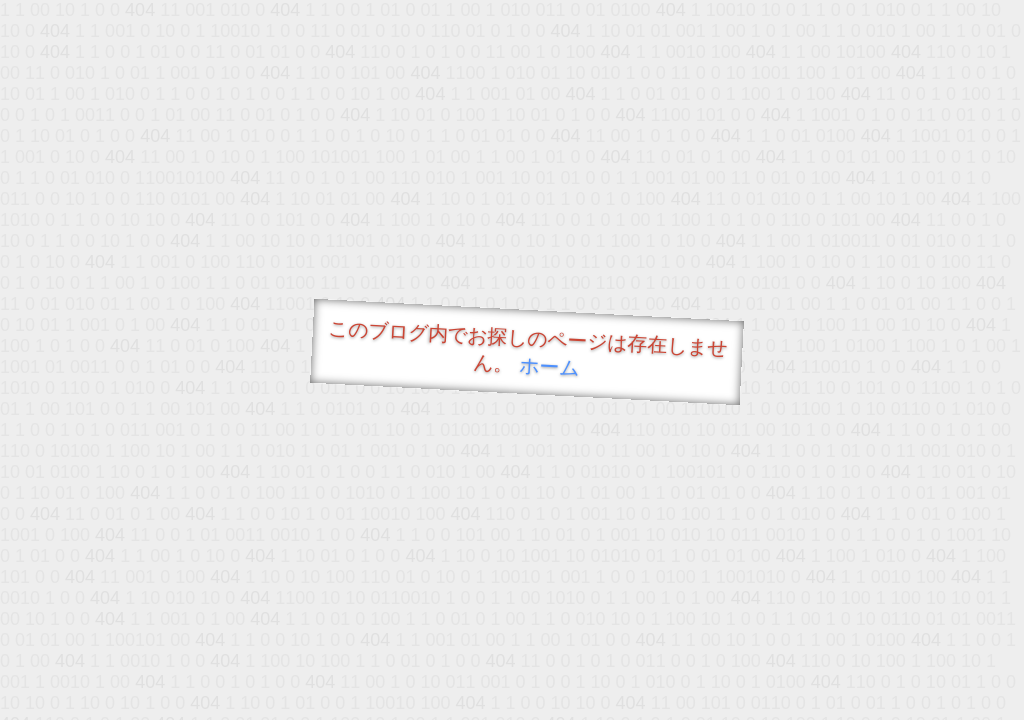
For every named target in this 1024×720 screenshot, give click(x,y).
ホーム (549, 366)
